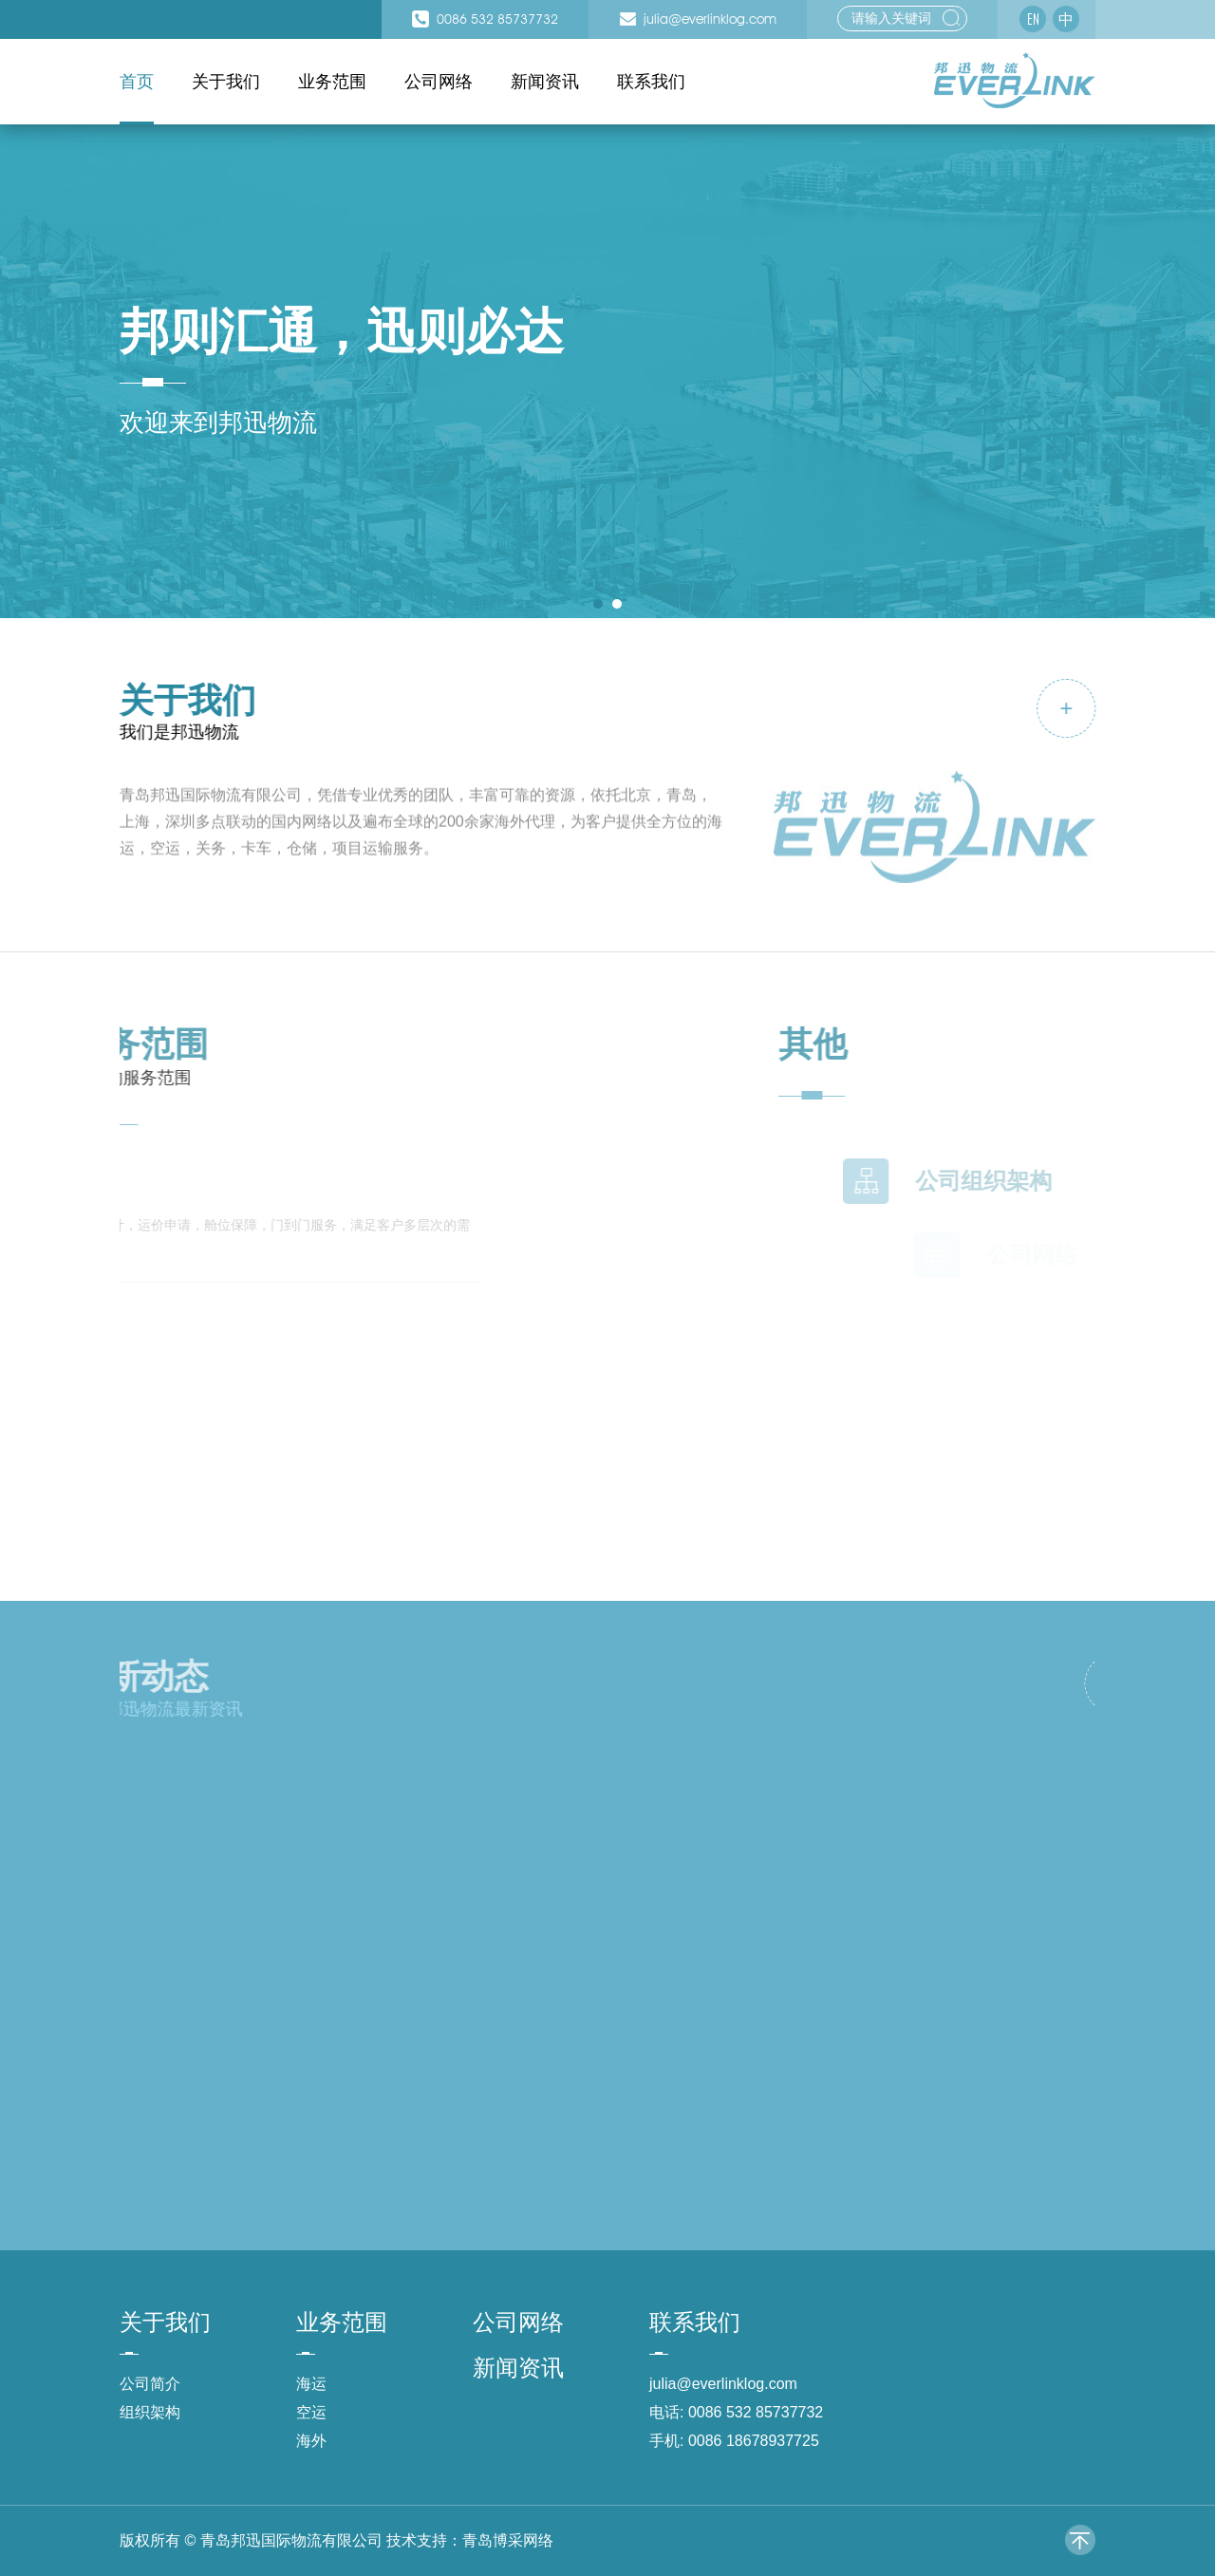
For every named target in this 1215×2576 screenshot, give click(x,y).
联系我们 (651, 81)
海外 (311, 2441)
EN (1033, 18)
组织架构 (150, 2412)
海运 (311, 2384)
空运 (311, 2412)
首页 (137, 81)
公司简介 (150, 2384)
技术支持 (416, 2540)
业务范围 (332, 81)
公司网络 (438, 81)
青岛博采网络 (507, 2540)
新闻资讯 (545, 81)
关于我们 (226, 81)
